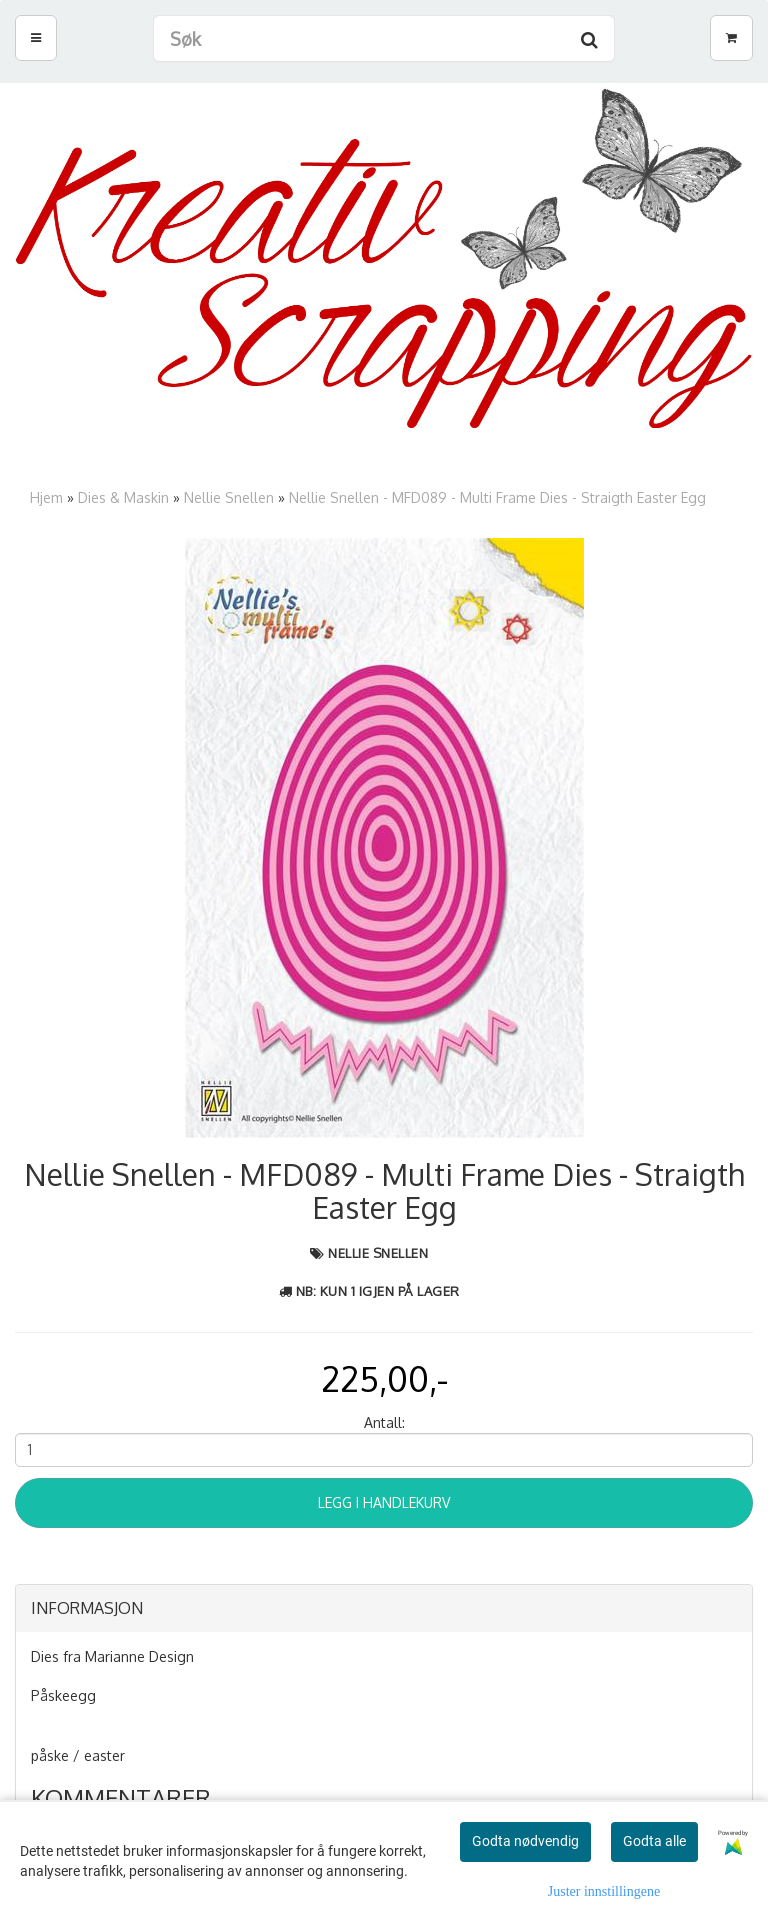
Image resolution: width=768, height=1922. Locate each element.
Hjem (46, 497)
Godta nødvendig (525, 1841)
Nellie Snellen (229, 497)
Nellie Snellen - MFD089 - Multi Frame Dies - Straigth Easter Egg (497, 497)
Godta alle (654, 1841)
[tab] (384, 1609)
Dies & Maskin (123, 497)
